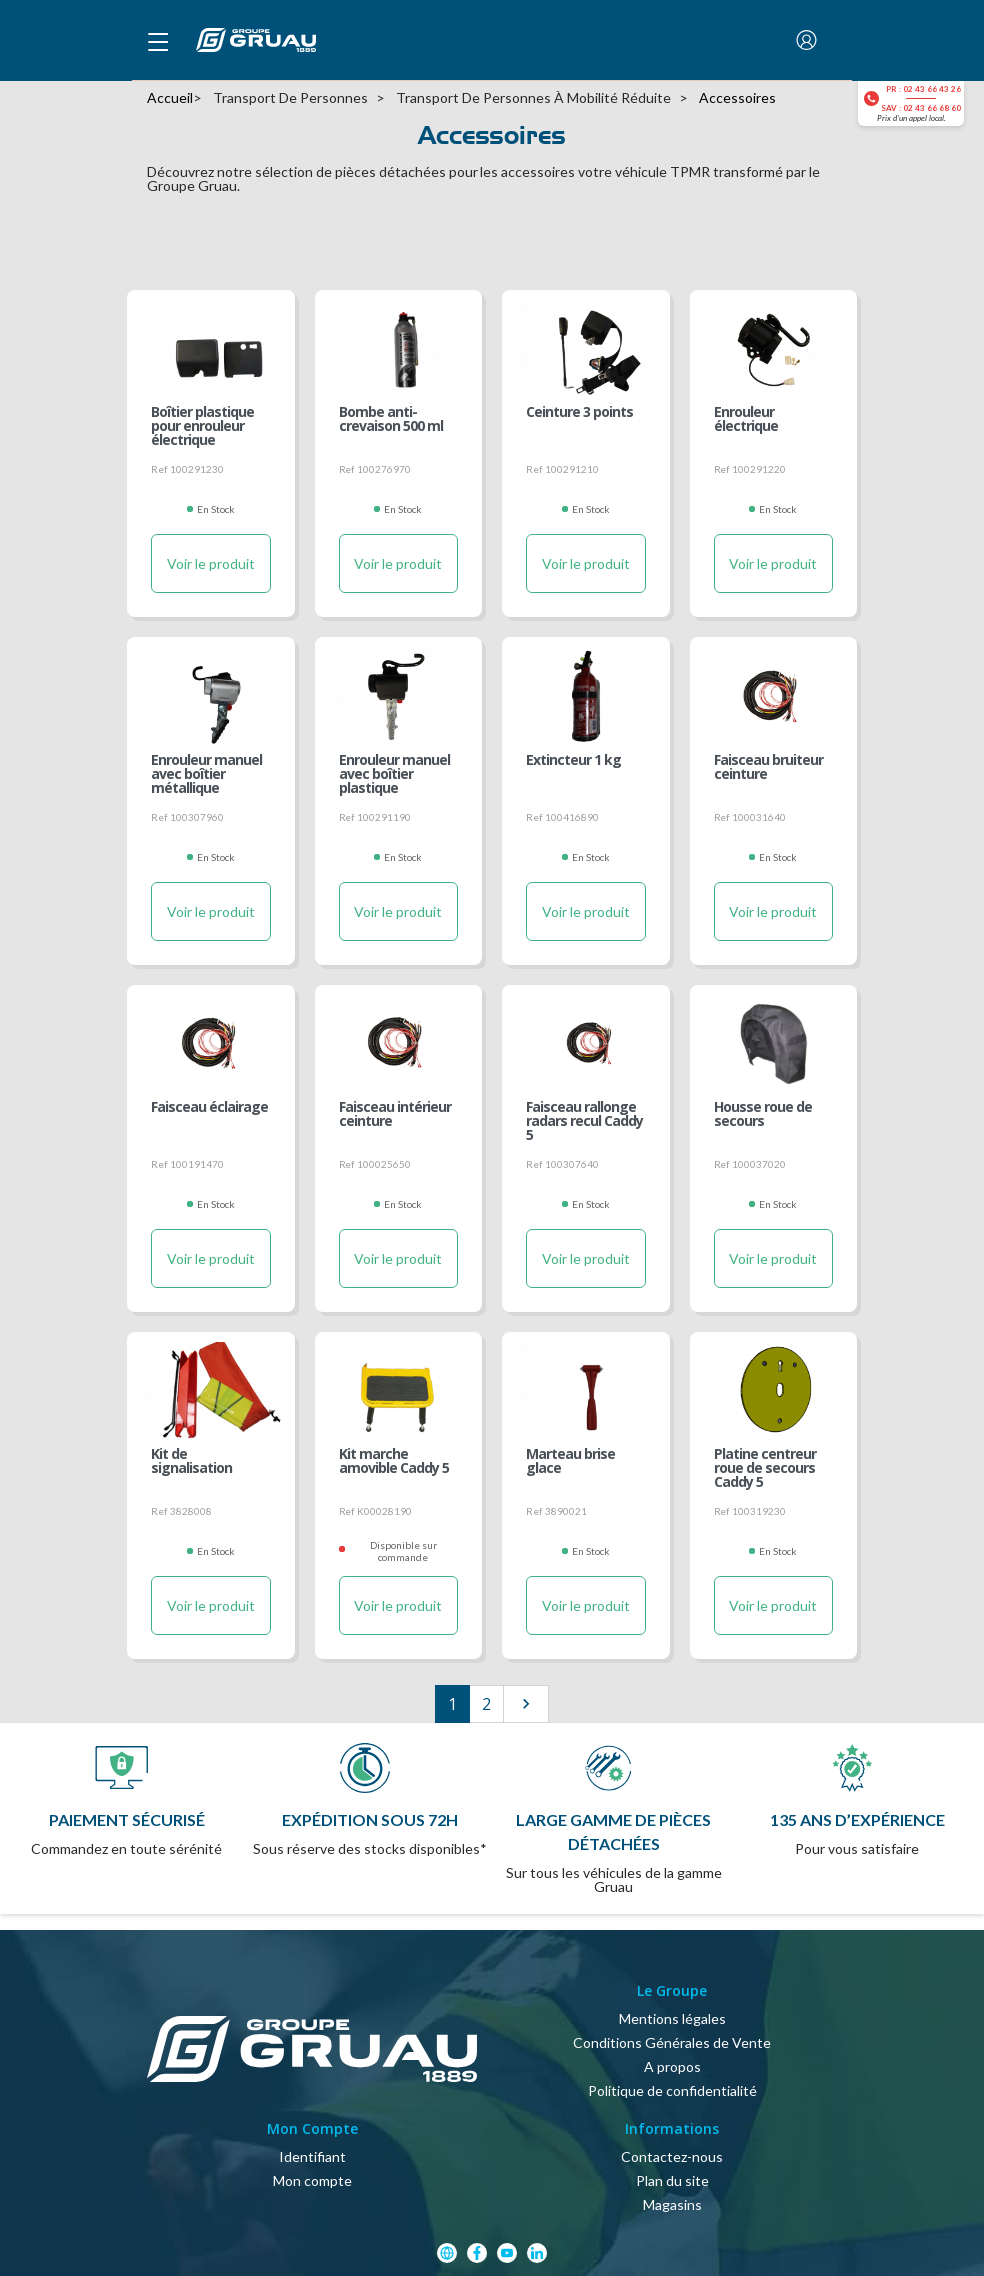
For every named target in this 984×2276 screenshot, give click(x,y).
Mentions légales (672, 2018)
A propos (672, 2066)
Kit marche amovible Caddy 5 (394, 1462)
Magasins (672, 2204)
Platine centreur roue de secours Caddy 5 (765, 1467)
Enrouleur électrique (746, 420)
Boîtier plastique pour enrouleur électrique (202, 425)
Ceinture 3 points (579, 413)
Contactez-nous (672, 2156)
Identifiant (312, 2156)
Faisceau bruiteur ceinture (768, 768)
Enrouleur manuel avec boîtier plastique (394, 773)
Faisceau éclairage (209, 1108)
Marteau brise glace (570, 1462)
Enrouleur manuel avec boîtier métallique (206, 773)
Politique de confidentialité (672, 2090)
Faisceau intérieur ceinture (395, 1115)
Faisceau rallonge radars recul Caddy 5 (584, 1120)
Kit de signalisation (191, 1462)
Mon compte (312, 2180)
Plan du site (672, 2180)
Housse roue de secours (763, 1115)
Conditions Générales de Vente (672, 2042)
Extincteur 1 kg (573, 761)
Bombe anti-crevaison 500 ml (391, 420)
